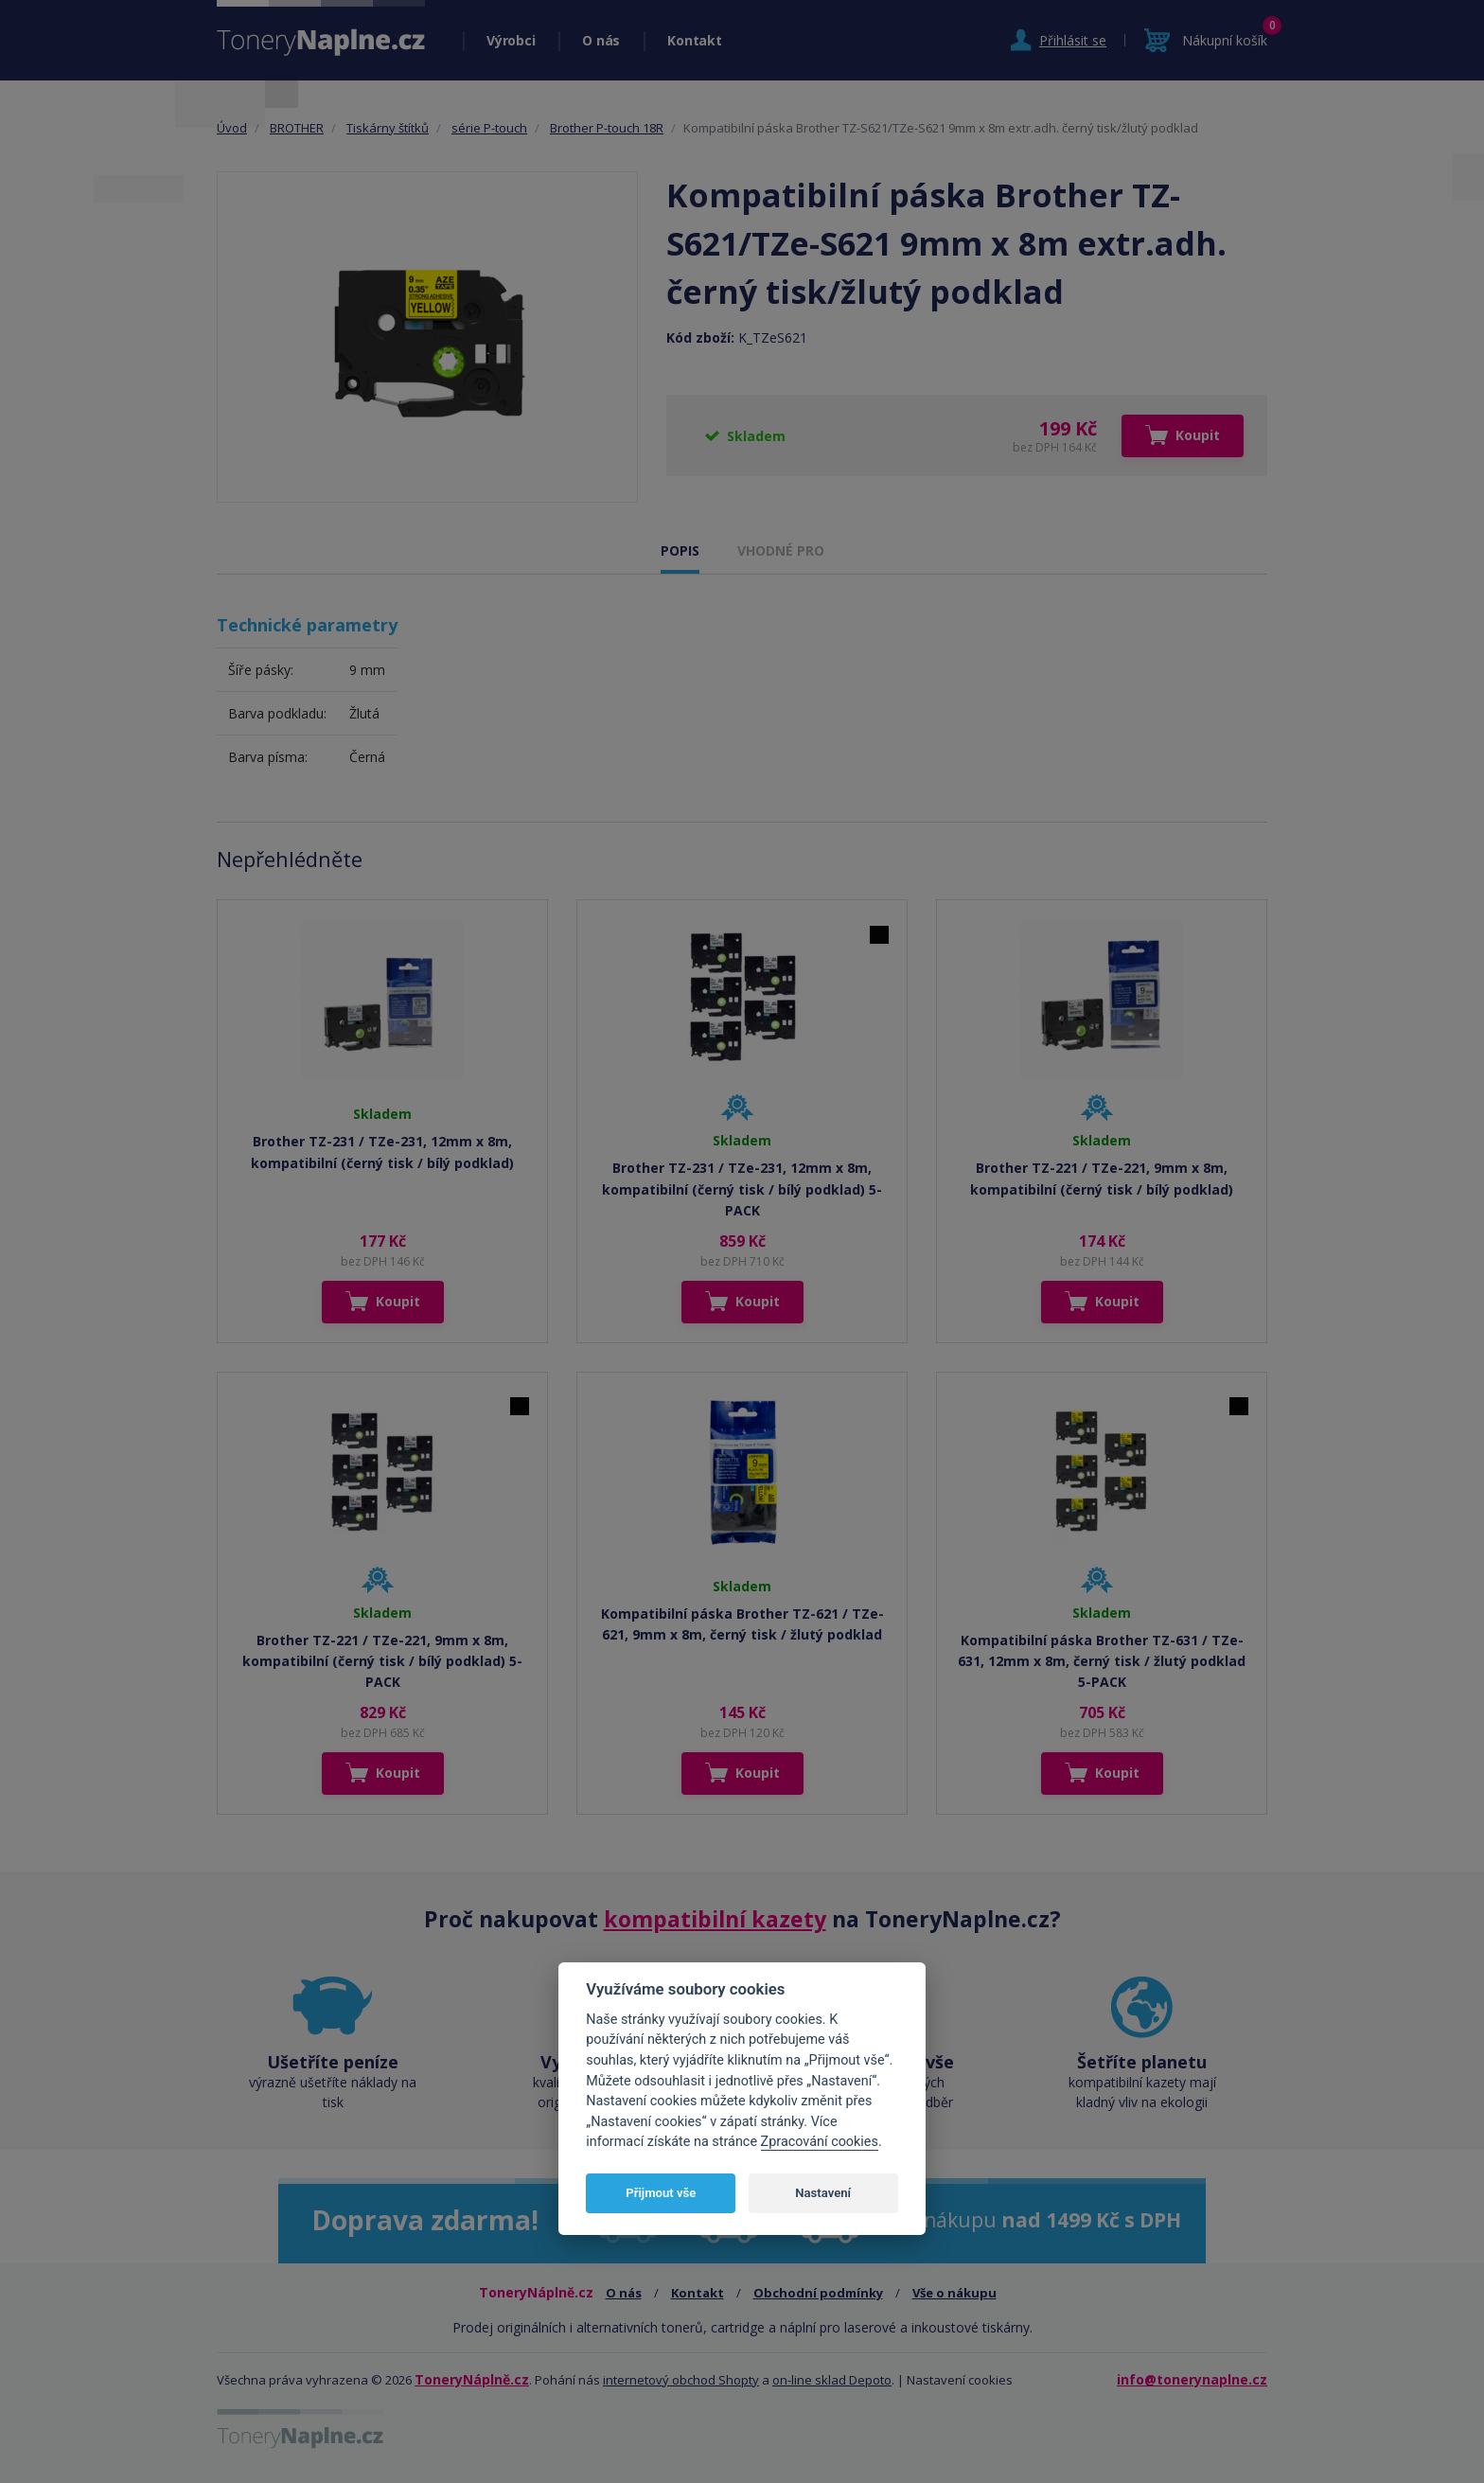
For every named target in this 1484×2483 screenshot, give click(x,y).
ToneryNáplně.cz (472, 2379)
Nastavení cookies (960, 2379)
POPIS (680, 550)
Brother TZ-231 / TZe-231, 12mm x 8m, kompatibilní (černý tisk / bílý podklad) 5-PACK (742, 1189)
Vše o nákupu (954, 2292)
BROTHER (297, 127)
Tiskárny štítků (387, 127)
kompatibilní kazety (715, 1919)
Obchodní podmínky (818, 2292)
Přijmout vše (661, 2193)
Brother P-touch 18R (606, 127)
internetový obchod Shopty (681, 2379)
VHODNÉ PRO (780, 550)
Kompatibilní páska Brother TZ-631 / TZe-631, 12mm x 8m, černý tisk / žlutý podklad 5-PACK (1102, 1661)
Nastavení (823, 2193)
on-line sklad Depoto (832, 2379)
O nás (601, 40)
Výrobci (510, 40)
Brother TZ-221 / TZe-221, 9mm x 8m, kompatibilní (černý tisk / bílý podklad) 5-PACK (382, 1661)
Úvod (232, 127)
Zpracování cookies (819, 2142)
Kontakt (694, 40)
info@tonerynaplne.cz (1192, 2379)
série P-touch (489, 127)
